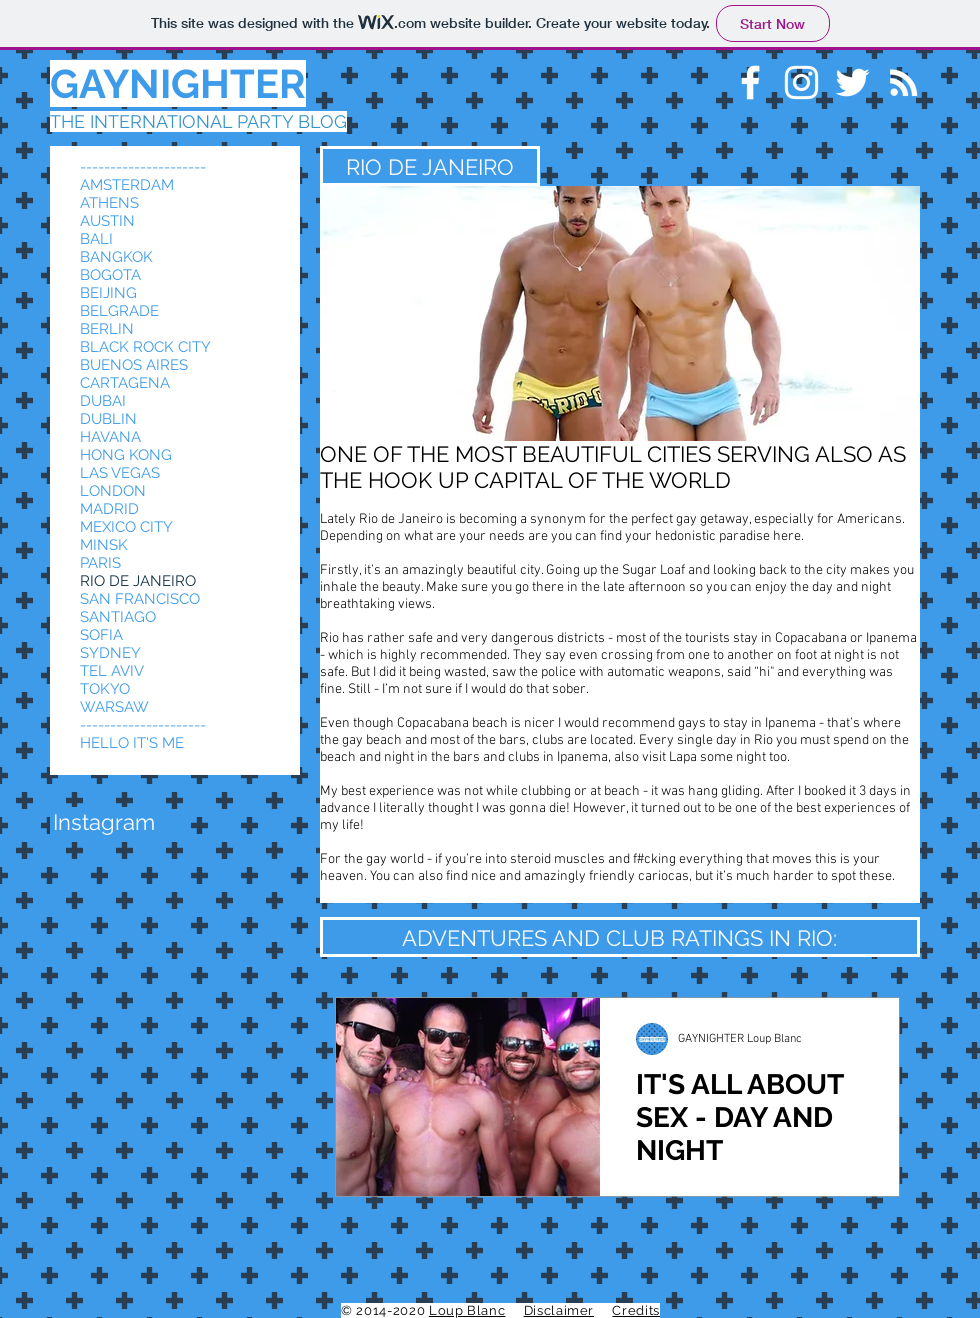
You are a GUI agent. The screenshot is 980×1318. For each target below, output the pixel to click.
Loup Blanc (467, 1310)
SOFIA (101, 635)
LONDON (113, 491)
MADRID (109, 509)
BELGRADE (119, 311)
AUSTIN (107, 221)
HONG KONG (126, 455)
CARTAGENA (125, 383)
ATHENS (109, 203)
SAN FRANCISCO (140, 599)
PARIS (100, 563)
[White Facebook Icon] (750, 82)
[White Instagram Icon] (801, 82)
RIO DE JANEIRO (138, 581)
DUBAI (103, 401)
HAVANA (110, 437)
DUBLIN (108, 419)
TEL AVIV (112, 671)
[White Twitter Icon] (852, 82)
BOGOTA (110, 275)
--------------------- (143, 167)
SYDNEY (110, 653)
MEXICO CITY (126, 527)
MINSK (104, 545)
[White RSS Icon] (903, 82)
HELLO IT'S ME (132, 743)
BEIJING (108, 293)
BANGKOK (116, 257)
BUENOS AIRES (134, 365)
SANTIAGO (118, 617)
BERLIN (107, 329)
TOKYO (105, 689)
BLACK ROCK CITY (145, 347)
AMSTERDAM (127, 185)
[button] (104, 822)
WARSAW (114, 707)
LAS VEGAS (120, 473)
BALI (96, 239)
